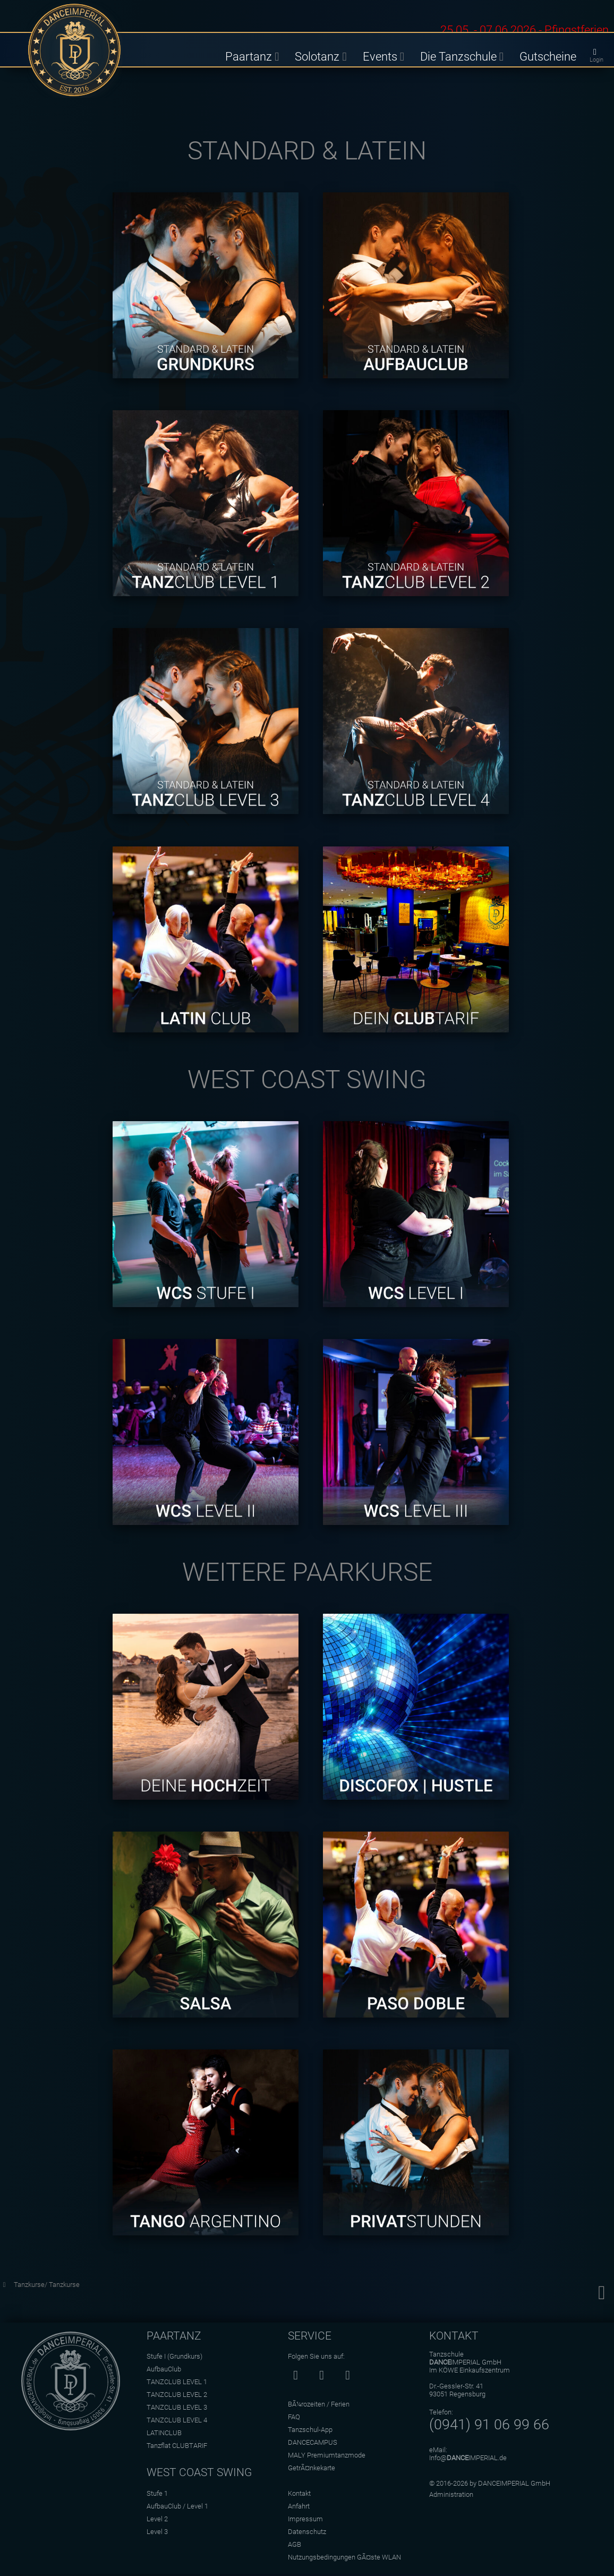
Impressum (305, 2519)
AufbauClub (164, 2369)
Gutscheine (547, 56)
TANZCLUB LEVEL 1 (177, 2382)
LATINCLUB (164, 2433)
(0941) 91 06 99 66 (489, 2424)
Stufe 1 (157, 2493)
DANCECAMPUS (312, 2442)
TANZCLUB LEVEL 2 (177, 2395)
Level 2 (157, 2519)
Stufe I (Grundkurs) (174, 2356)
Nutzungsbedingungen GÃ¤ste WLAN (344, 2557)
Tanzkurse (64, 2285)
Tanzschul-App (310, 2430)
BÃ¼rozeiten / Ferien (318, 2404)
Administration (451, 2494)
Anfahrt (299, 2506)
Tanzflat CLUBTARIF (177, 2446)
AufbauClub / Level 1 (177, 2506)
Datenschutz (307, 2532)
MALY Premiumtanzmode (326, 2455)
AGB (294, 2544)
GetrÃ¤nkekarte (311, 2468)
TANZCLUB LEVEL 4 (177, 2420)
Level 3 (157, 2532)
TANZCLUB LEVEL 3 (177, 2407)
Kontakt (299, 2493)
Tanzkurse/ (31, 2285)
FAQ (294, 2417)
